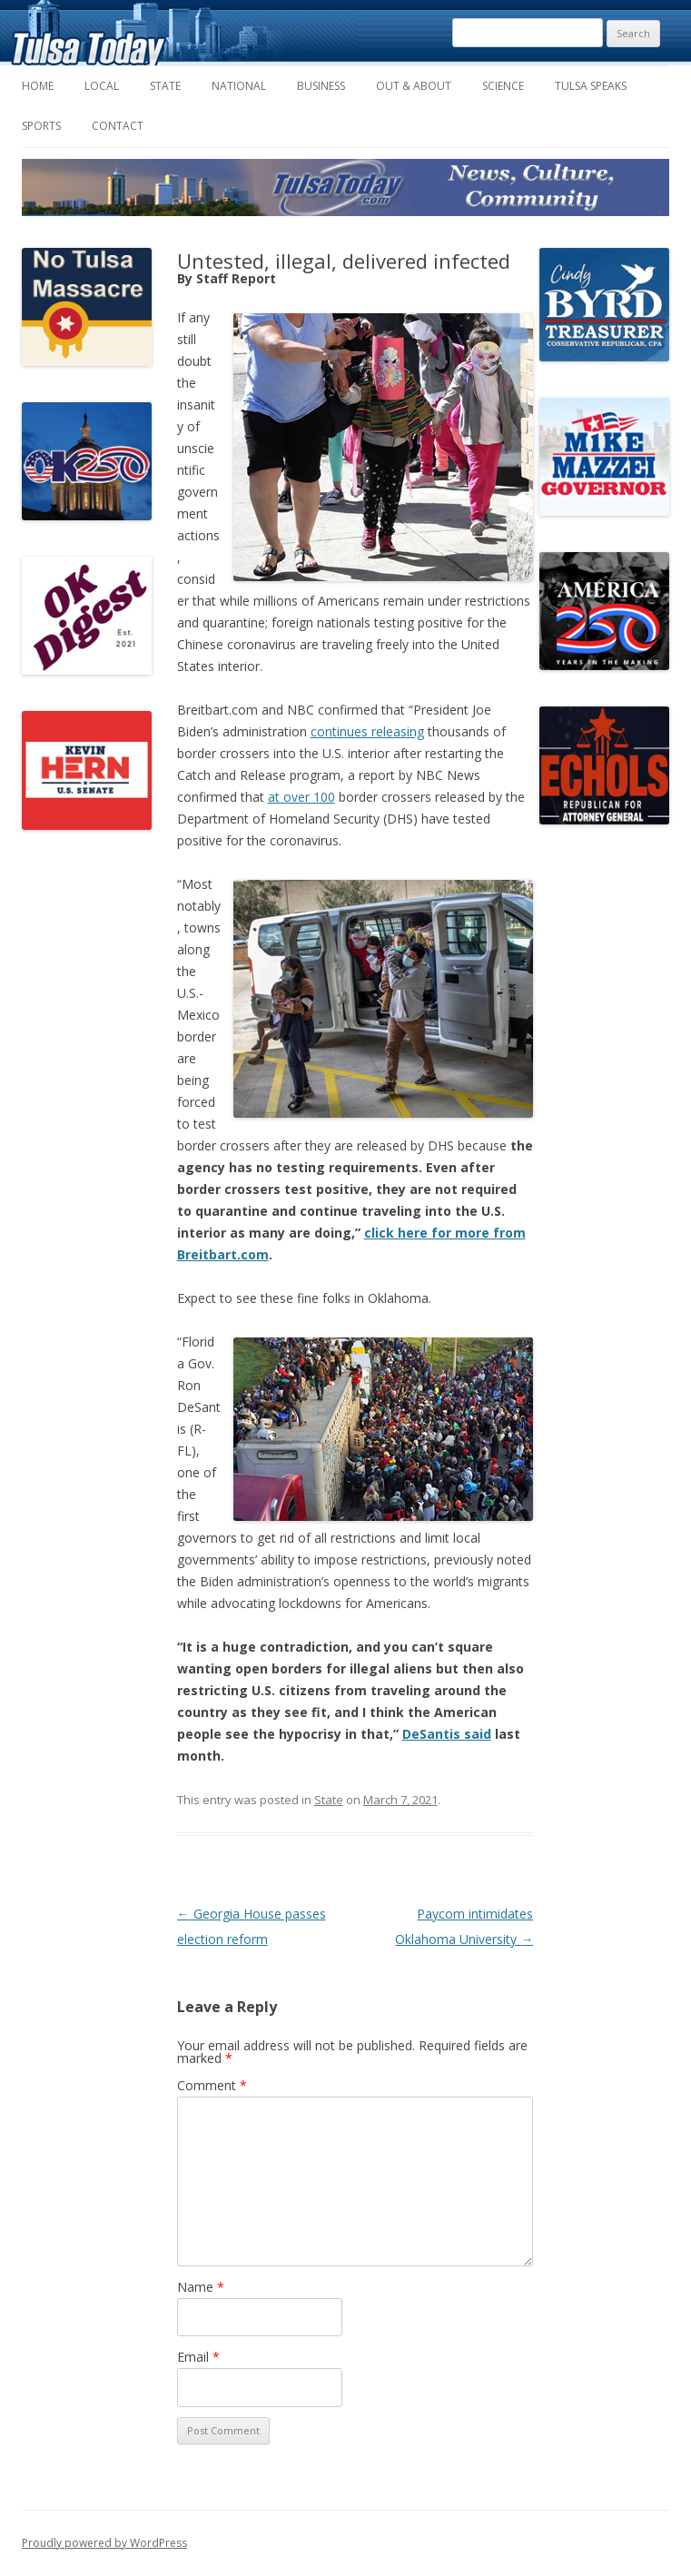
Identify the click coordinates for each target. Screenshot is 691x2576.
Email (198, 2356)
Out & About (413, 86)
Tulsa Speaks (591, 86)
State (165, 86)
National (239, 86)
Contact (117, 125)
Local (101, 86)
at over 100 (301, 796)
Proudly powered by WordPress (104, 2543)
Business (321, 86)
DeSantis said (446, 1733)
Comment (212, 2085)
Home (38, 86)
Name (200, 2286)
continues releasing (367, 731)
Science (503, 86)
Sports (41, 125)
